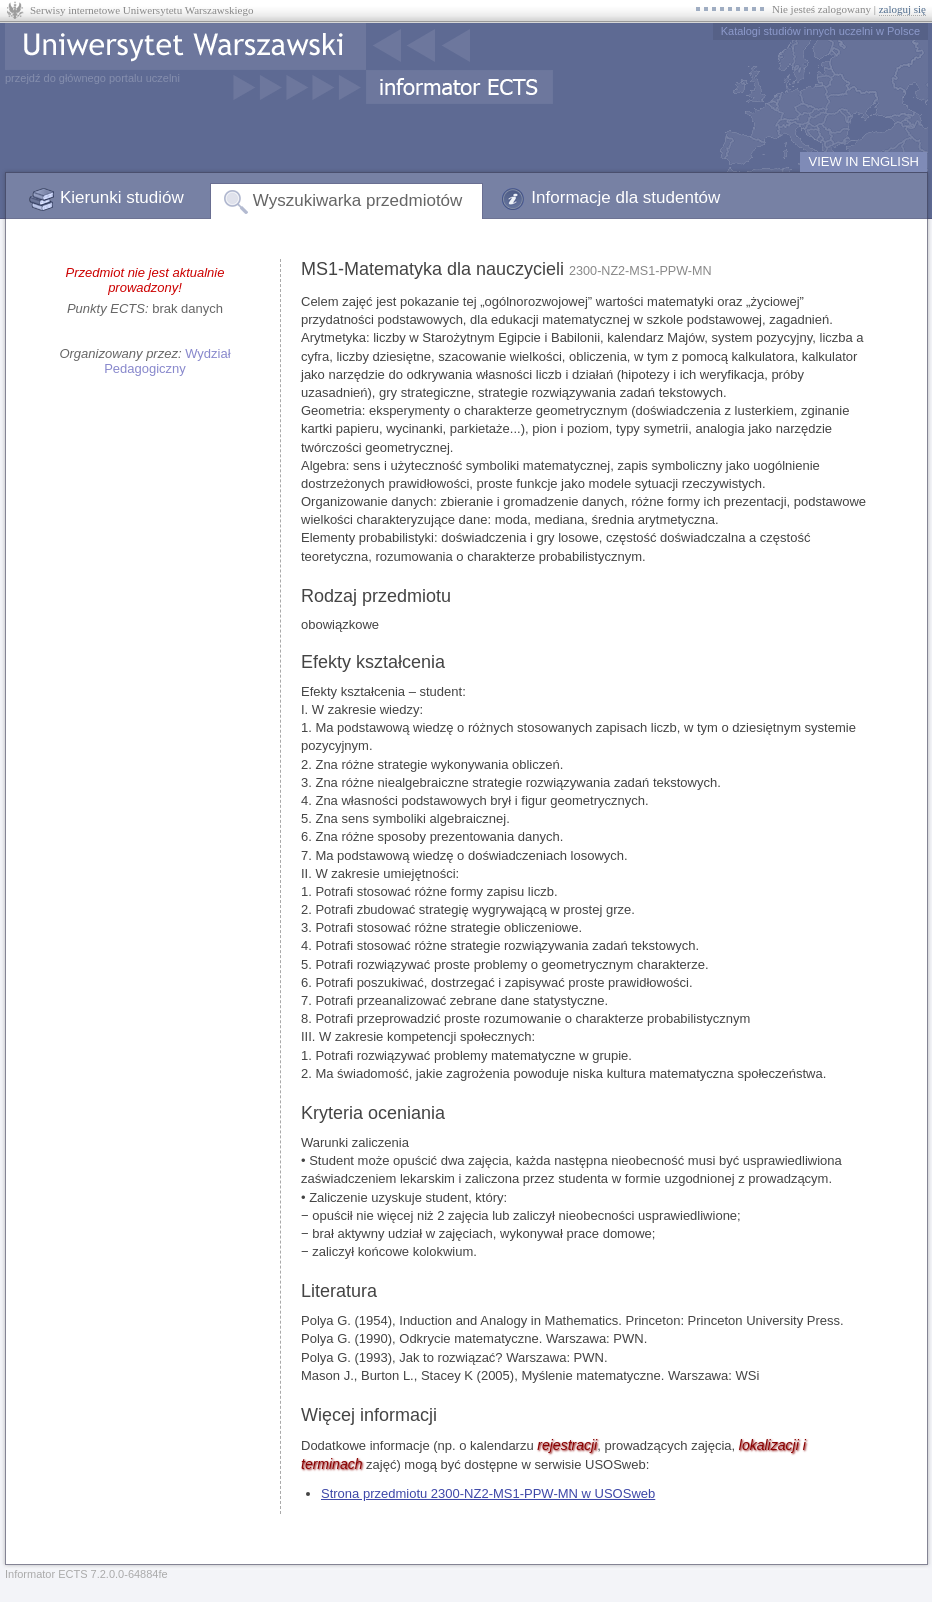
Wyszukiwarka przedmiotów (358, 200)
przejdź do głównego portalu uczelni (92, 78)
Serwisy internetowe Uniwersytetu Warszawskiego (141, 10)
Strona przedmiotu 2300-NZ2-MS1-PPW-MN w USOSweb (488, 1493)
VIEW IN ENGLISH (863, 161)
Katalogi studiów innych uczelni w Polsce (820, 31)
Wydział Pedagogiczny (167, 361)
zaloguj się (902, 9)
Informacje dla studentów (625, 197)
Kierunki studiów (122, 197)
